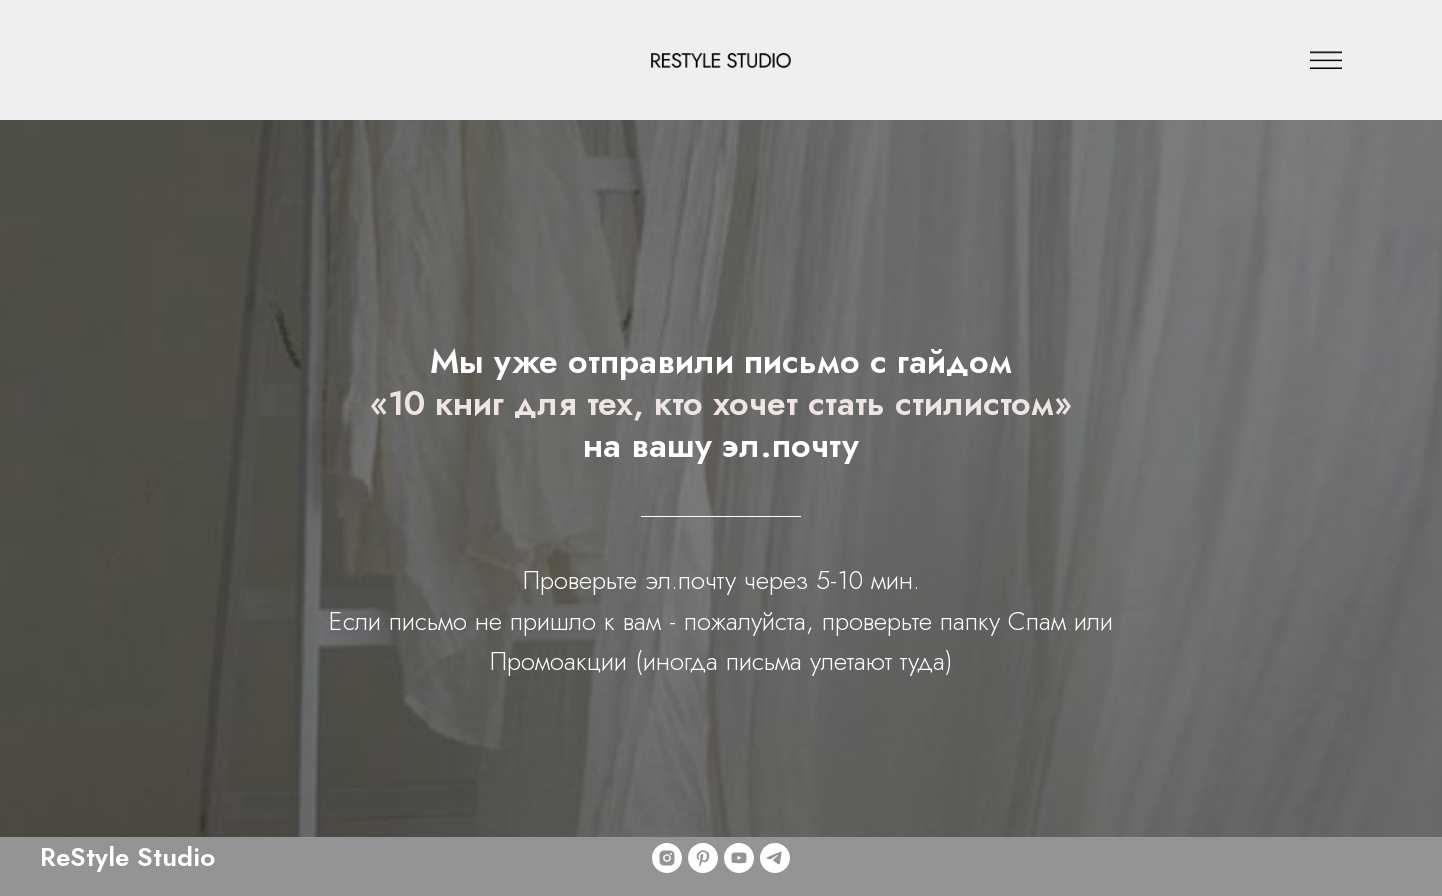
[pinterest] (703, 858)
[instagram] (667, 858)
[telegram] (775, 858)
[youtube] (739, 858)
